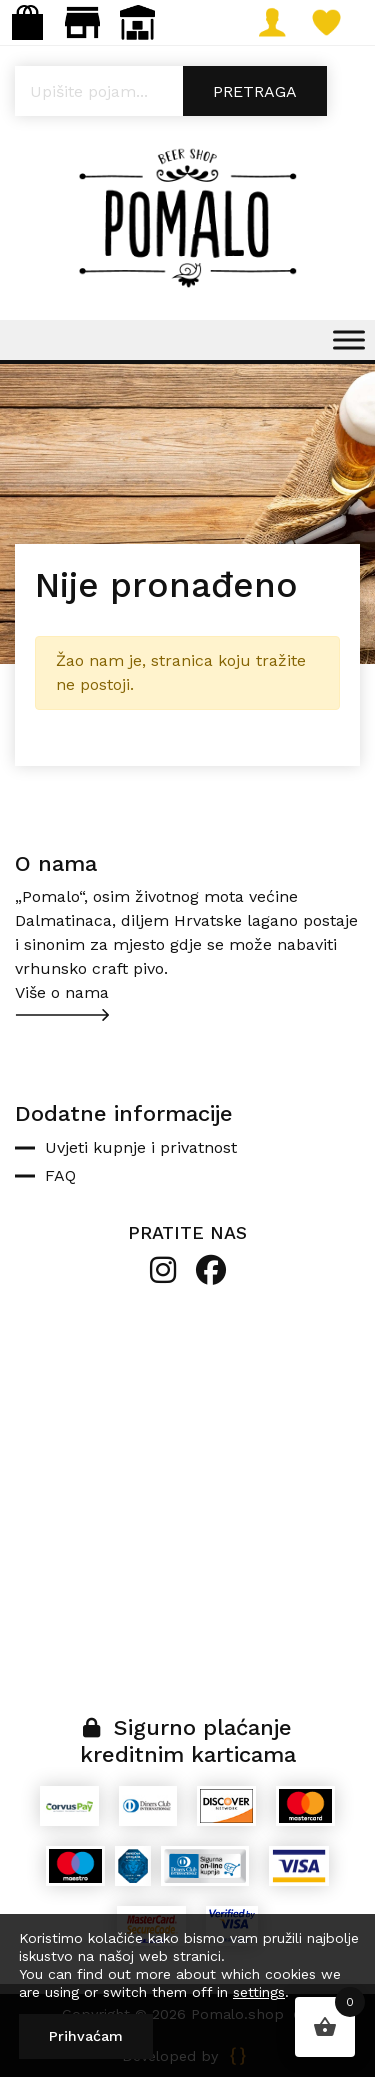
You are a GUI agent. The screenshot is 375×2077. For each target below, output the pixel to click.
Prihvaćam (86, 2036)
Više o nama (62, 992)
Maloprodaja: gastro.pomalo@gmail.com (82, 22)
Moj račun (279, 22)
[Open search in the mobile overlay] (187, 91)
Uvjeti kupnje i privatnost (141, 1147)
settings (259, 1992)
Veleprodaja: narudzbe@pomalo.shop (137, 22)
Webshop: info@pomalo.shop (27, 22)
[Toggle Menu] (349, 339)
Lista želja (334, 22)
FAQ (60, 1175)
